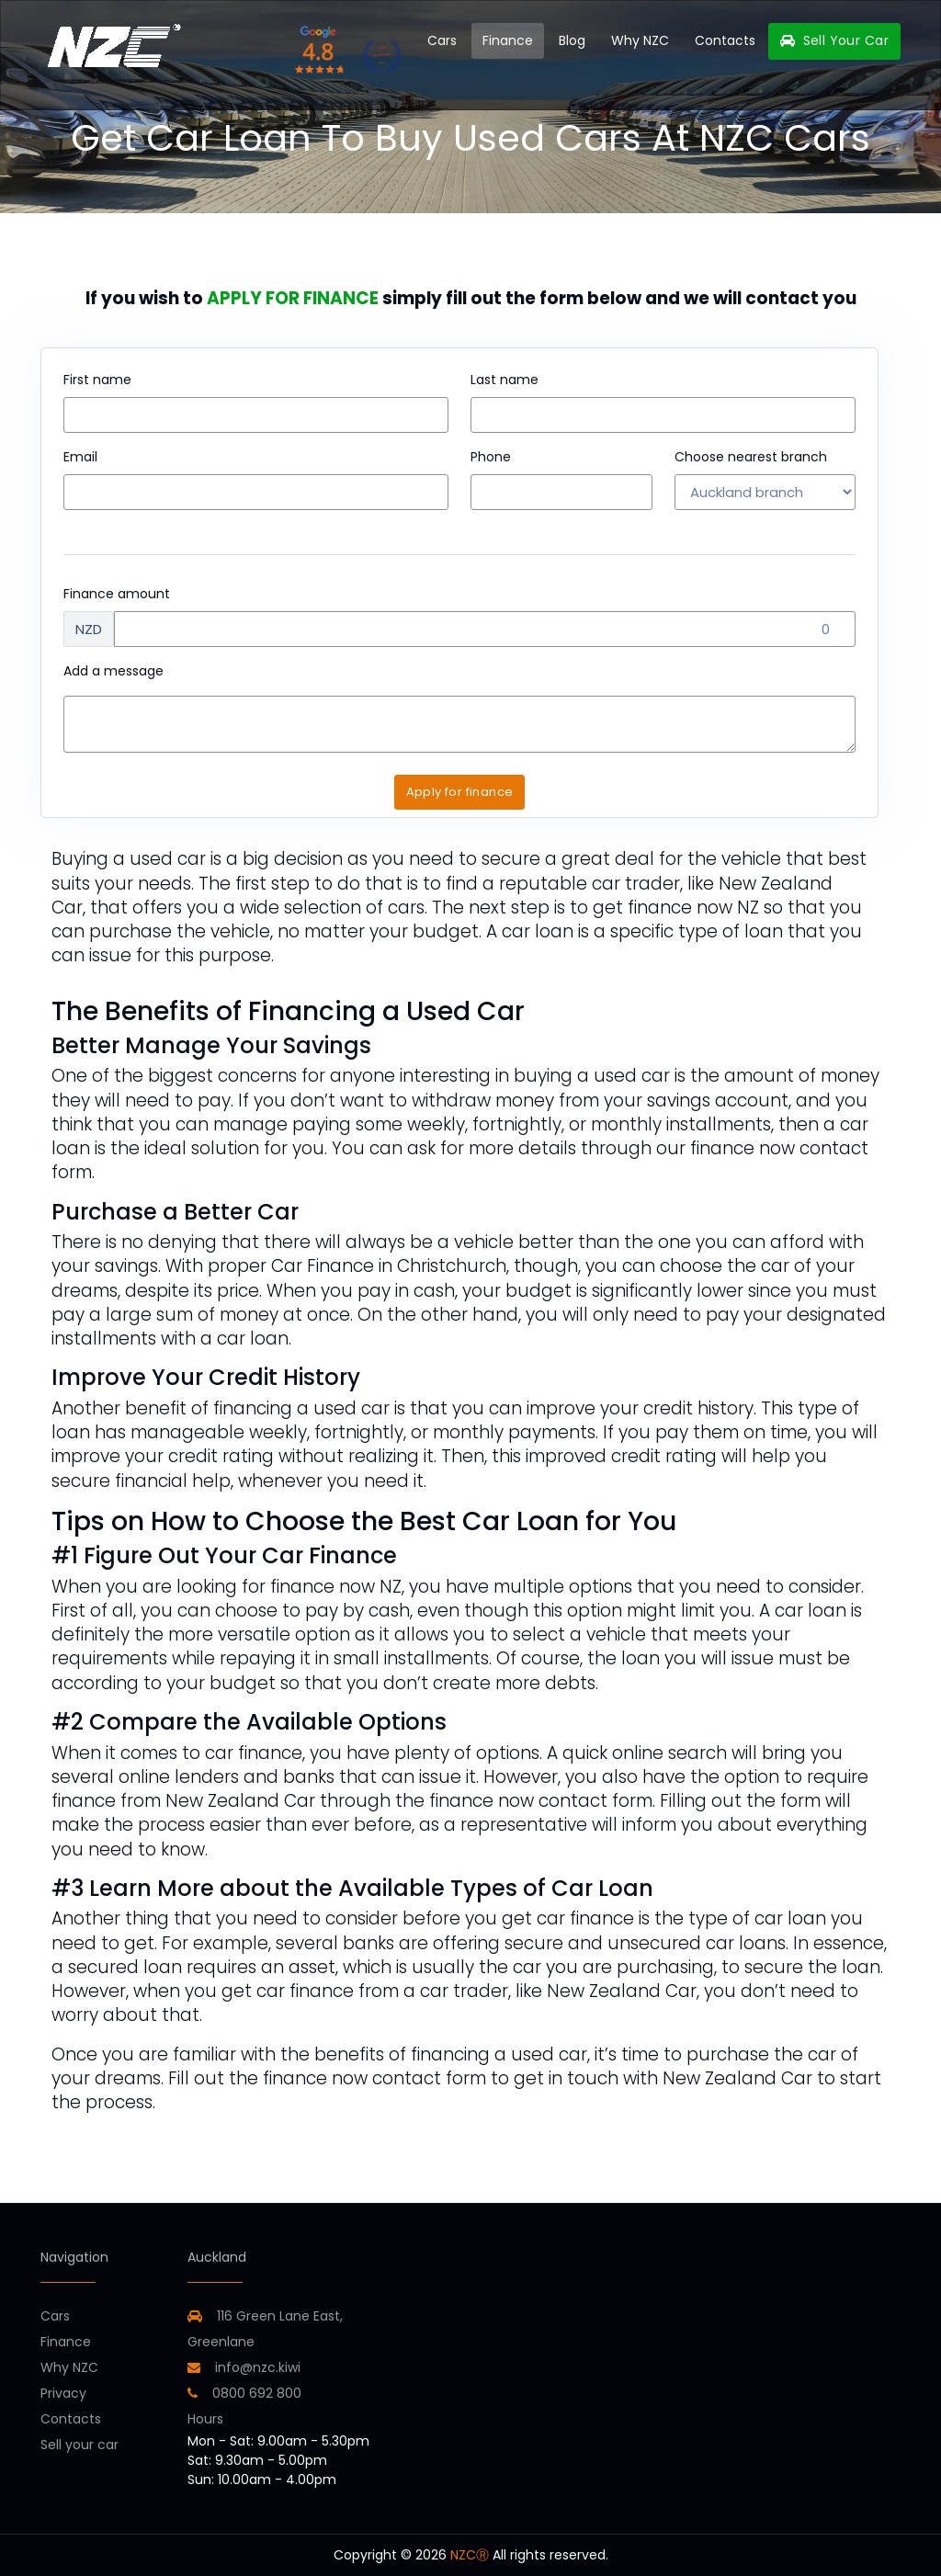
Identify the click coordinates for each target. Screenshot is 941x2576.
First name (97, 379)
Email (80, 457)
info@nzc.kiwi (243, 2367)
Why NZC (640, 40)
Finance (507, 40)
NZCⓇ (469, 2555)
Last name (504, 379)
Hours (205, 2419)
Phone (490, 457)
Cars (442, 40)
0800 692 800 (244, 2393)
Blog (572, 40)
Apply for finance (460, 791)
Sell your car (79, 2444)
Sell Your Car (834, 40)
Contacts (725, 40)
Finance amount (116, 593)
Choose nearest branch (751, 457)
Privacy (63, 2393)
